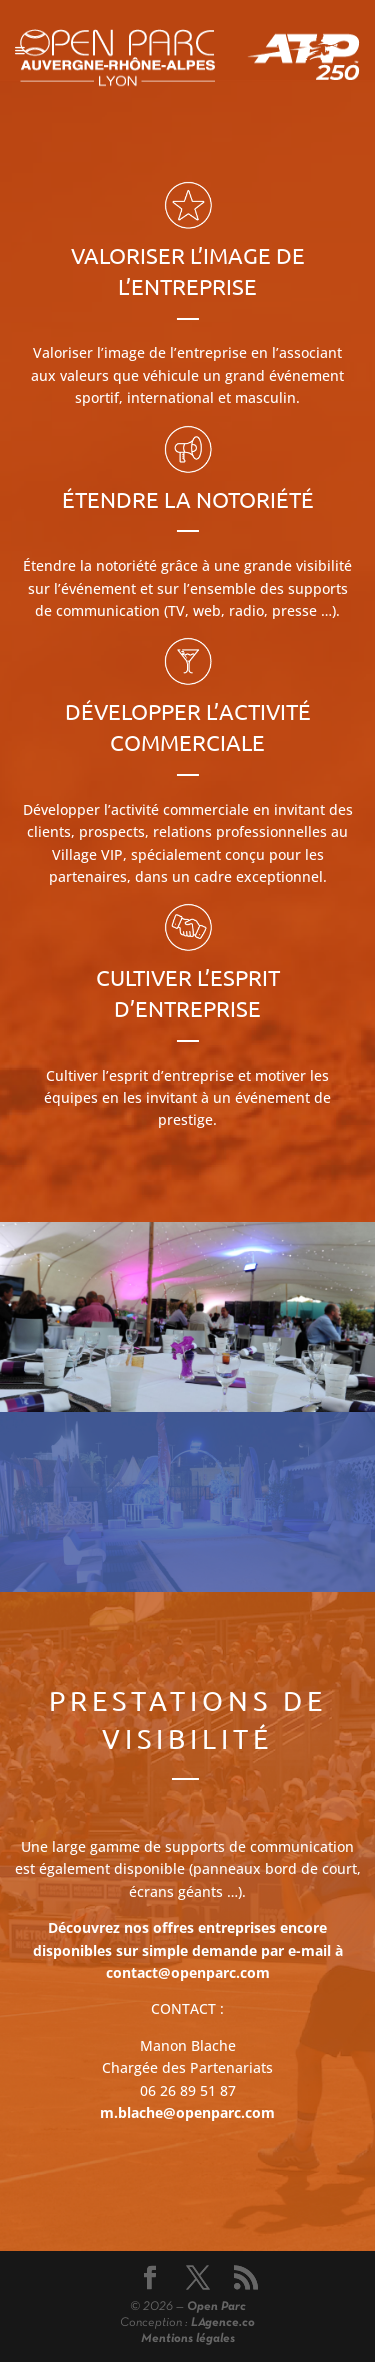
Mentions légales (188, 2339)
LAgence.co (223, 2323)
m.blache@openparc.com (187, 2112)
